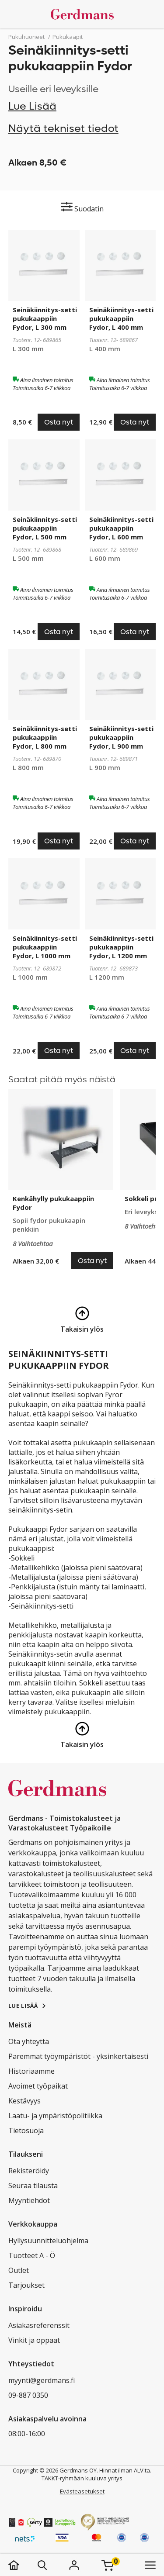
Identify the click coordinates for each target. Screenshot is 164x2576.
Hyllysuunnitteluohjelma (48, 2240)
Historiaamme (31, 2071)
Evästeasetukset (82, 2491)
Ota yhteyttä (28, 2041)
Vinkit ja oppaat (34, 2340)
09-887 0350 (28, 2395)
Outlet (18, 2270)
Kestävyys (24, 2101)
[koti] (22, 2565)
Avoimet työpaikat (38, 2086)
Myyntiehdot (29, 2200)
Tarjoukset (26, 2285)
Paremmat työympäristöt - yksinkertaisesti (78, 2056)
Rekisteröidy (28, 2170)
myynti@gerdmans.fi (41, 2380)
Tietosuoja (26, 2130)
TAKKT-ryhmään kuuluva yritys (82, 2478)
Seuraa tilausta (33, 2185)
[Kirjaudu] (74, 2565)
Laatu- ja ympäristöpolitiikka (55, 2115)
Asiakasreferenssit (39, 2325)
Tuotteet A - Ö (31, 2255)
